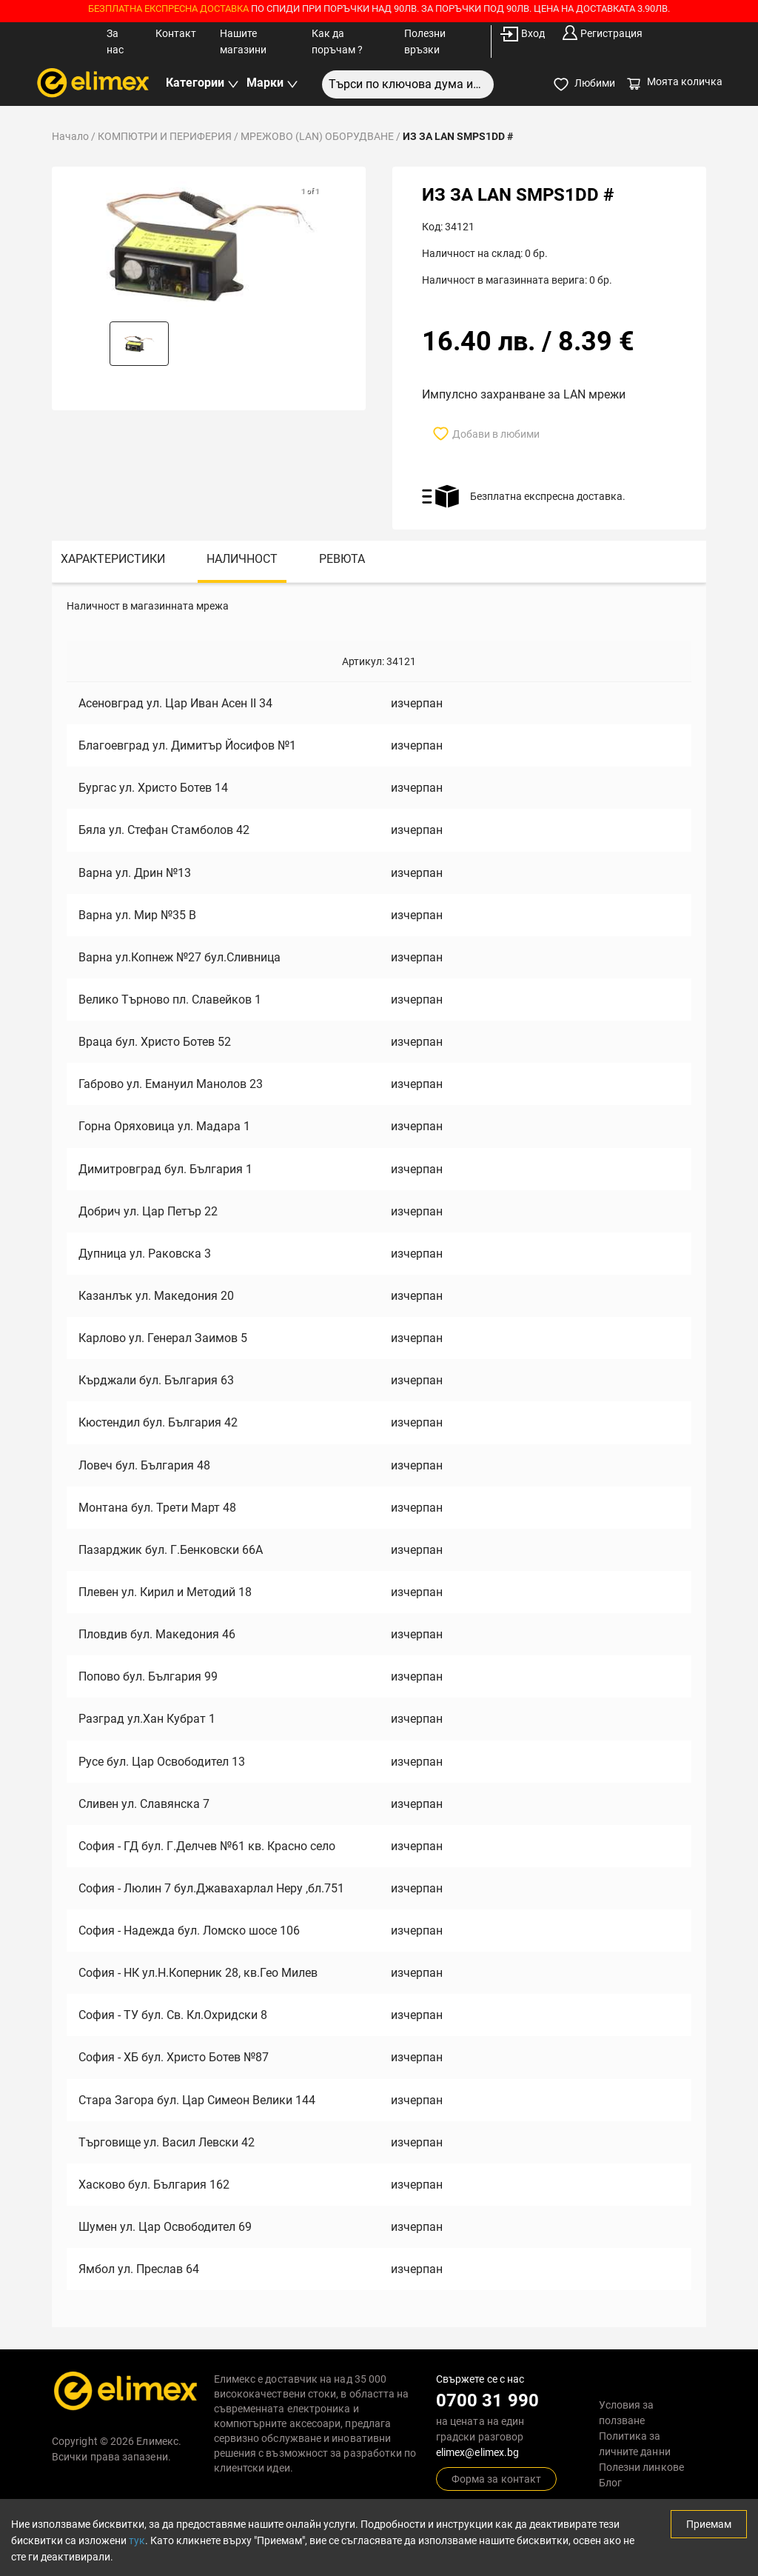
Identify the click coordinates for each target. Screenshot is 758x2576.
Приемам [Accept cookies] (708, 2524)
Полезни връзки (425, 41)
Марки (272, 83)
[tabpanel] (379, 1455)
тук (137, 2540)
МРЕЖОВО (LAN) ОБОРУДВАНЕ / (322, 136)
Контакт (175, 33)
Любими (584, 84)
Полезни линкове (641, 2467)
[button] (139, 343)
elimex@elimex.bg (477, 2452)
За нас (115, 41)
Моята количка (674, 81)
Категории (202, 83)
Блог (610, 2483)
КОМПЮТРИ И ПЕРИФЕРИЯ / (169, 136)
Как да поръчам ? (337, 41)
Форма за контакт (496, 2479)
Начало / (75, 136)
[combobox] (408, 84)
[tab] (113, 562)
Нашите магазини (243, 41)
